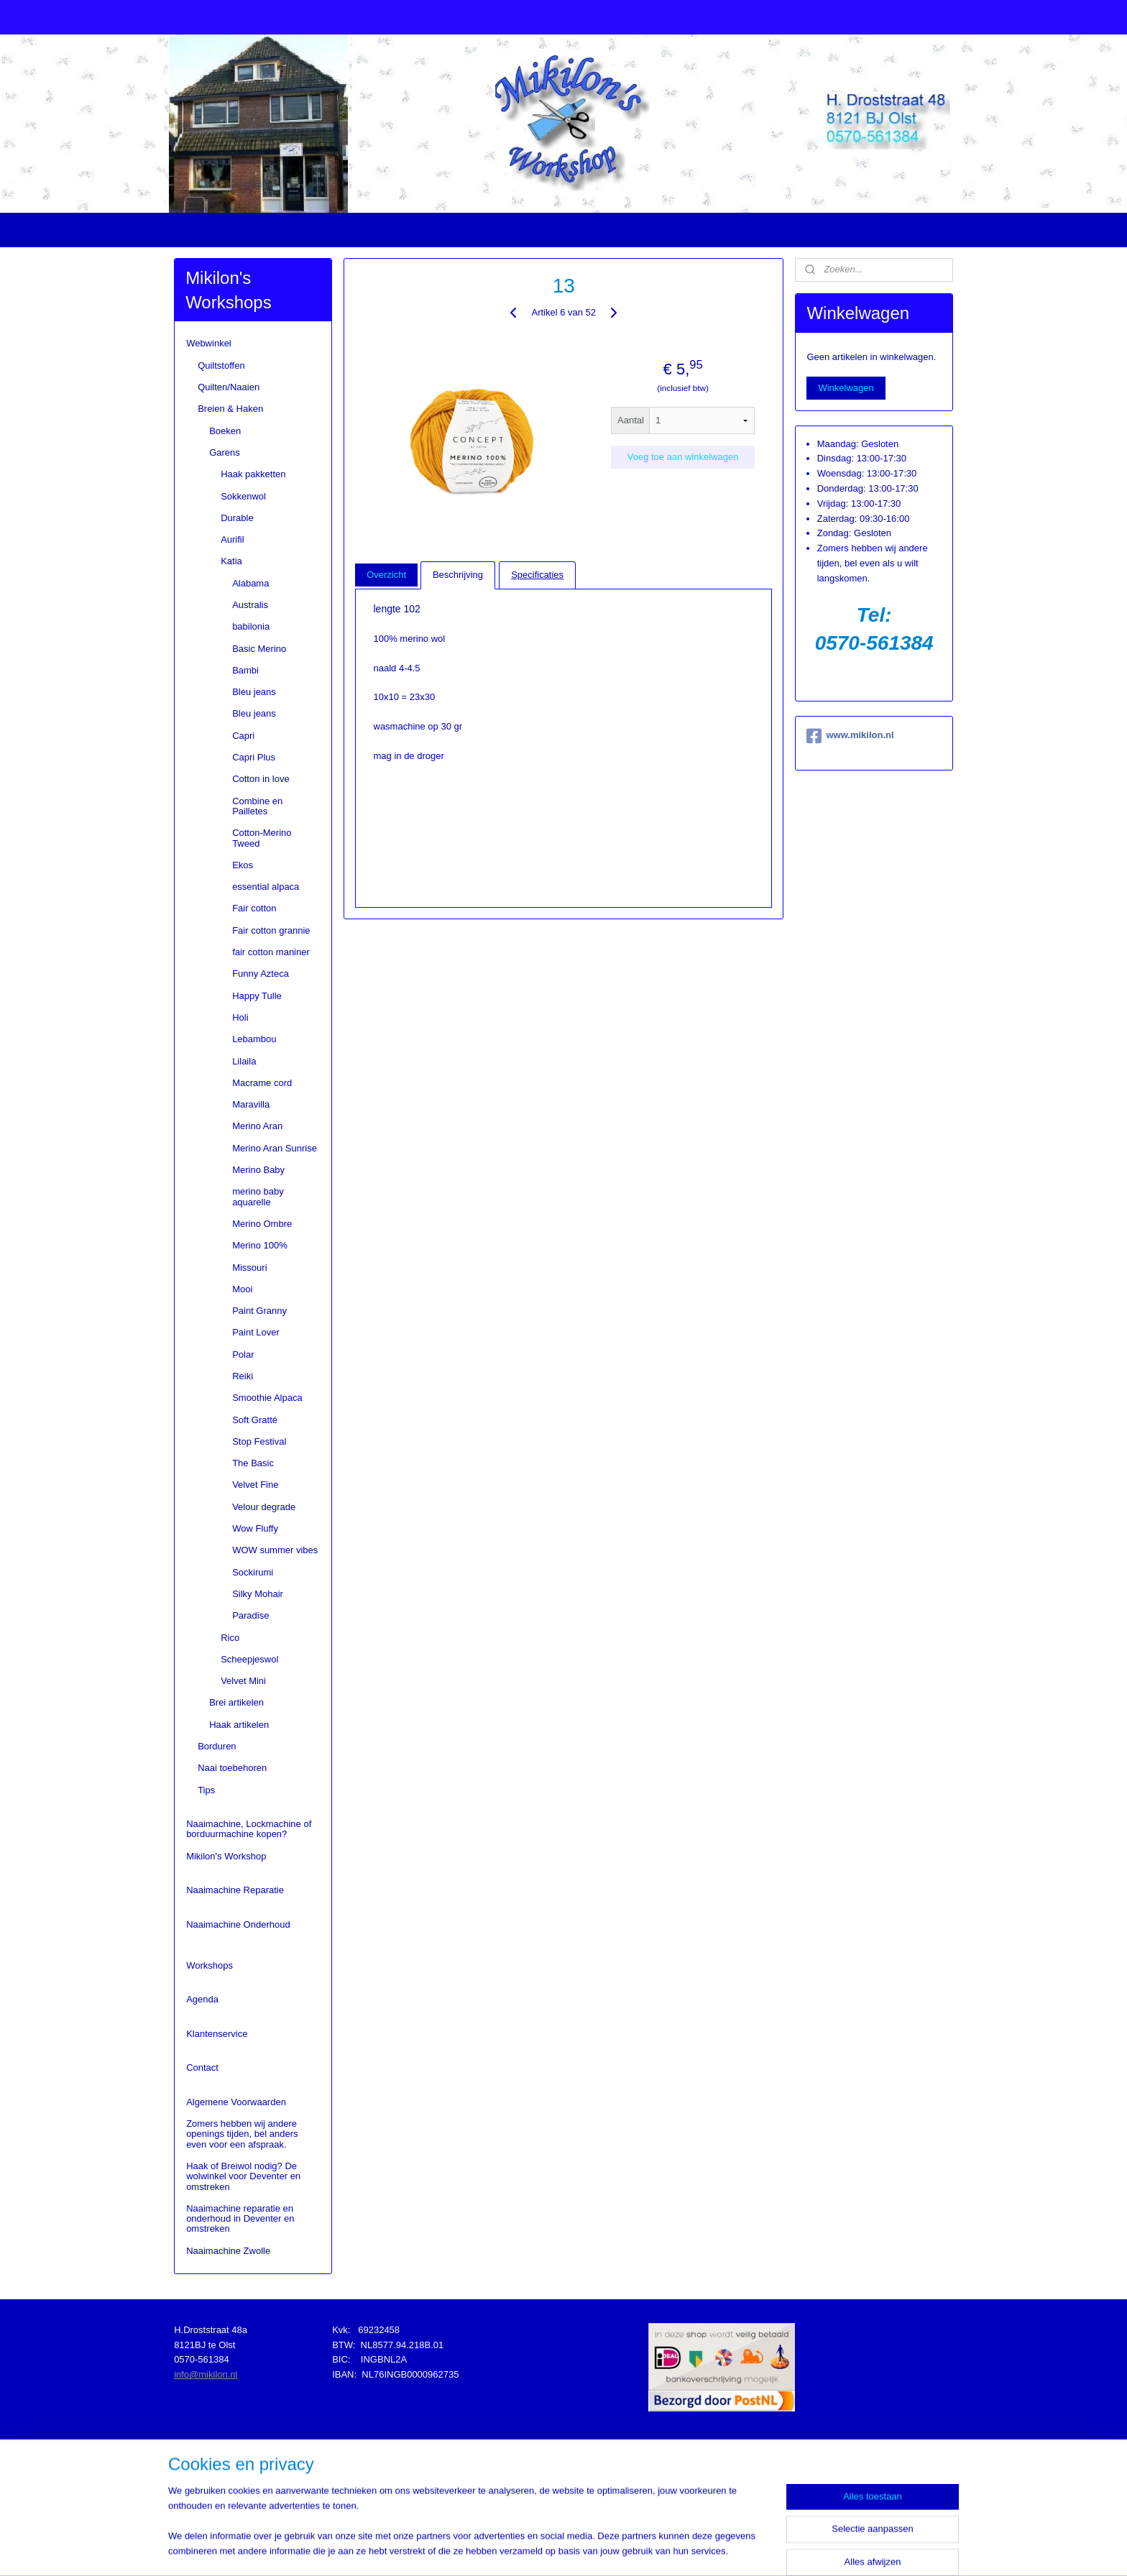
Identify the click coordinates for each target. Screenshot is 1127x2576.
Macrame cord (262, 1082)
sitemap (531, 2549)
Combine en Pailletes (257, 806)
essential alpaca (265, 886)
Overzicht (386, 574)
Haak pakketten (253, 474)
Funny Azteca (260, 973)
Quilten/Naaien (228, 387)
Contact (202, 2067)
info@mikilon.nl (205, 2374)
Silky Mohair (257, 1593)
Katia (231, 561)
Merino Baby (258, 1169)
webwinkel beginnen (604, 2549)
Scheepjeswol (249, 1659)
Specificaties (537, 574)
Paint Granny (259, 1310)
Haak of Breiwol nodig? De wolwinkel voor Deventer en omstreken (243, 2176)
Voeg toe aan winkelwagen (682, 456)
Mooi (242, 1289)
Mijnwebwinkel (714, 2549)
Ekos (242, 865)
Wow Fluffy (255, 1528)
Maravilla (251, 1104)
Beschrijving (458, 574)
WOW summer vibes (275, 1550)
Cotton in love (261, 778)
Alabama (250, 583)
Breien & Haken (230, 408)
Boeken (225, 431)
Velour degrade (263, 1506)
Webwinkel (208, 343)
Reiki (242, 1376)
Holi (240, 1017)
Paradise (250, 1615)
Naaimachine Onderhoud (238, 1924)
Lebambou (254, 1039)
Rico (230, 1637)
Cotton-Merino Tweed (261, 837)
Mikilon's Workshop (226, 1856)
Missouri (249, 1267)
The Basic (253, 1463)
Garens (224, 452)
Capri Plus (253, 757)
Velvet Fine (255, 1484)
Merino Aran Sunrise (274, 1148)
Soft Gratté (254, 1419)
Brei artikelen (236, 1702)
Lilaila (244, 1061)
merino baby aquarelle (258, 1196)
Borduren (217, 1746)
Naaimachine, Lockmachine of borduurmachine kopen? (248, 1828)
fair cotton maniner (271, 952)
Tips (206, 1790)
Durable (237, 517)
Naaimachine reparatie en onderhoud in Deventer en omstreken (240, 2219)
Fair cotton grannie (271, 930)
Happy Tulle (257, 995)
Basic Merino (259, 648)
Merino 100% (260, 1245)
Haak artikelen (239, 1724)
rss (556, 2549)
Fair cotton (254, 908)
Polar (243, 1354)
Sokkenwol (243, 496)
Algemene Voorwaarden (236, 2102)
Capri (243, 735)
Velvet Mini (243, 1680)
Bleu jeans (254, 691)
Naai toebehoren (232, 1767)
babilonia (251, 626)
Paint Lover (256, 1332)
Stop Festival (259, 1441)
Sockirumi (252, 1572)
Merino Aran (257, 1126)
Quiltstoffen (221, 365)
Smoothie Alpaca (267, 1397)
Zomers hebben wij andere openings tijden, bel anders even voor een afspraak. (242, 2134)
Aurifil (232, 539)
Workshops (209, 1965)
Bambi (245, 670)
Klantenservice (216, 2033)
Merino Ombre (262, 1223)
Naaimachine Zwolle (228, 2250)
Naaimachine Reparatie (235, 1890)
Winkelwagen (845, 387)
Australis (250, 604)
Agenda (202, 1999)
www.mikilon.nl (849, 736)
